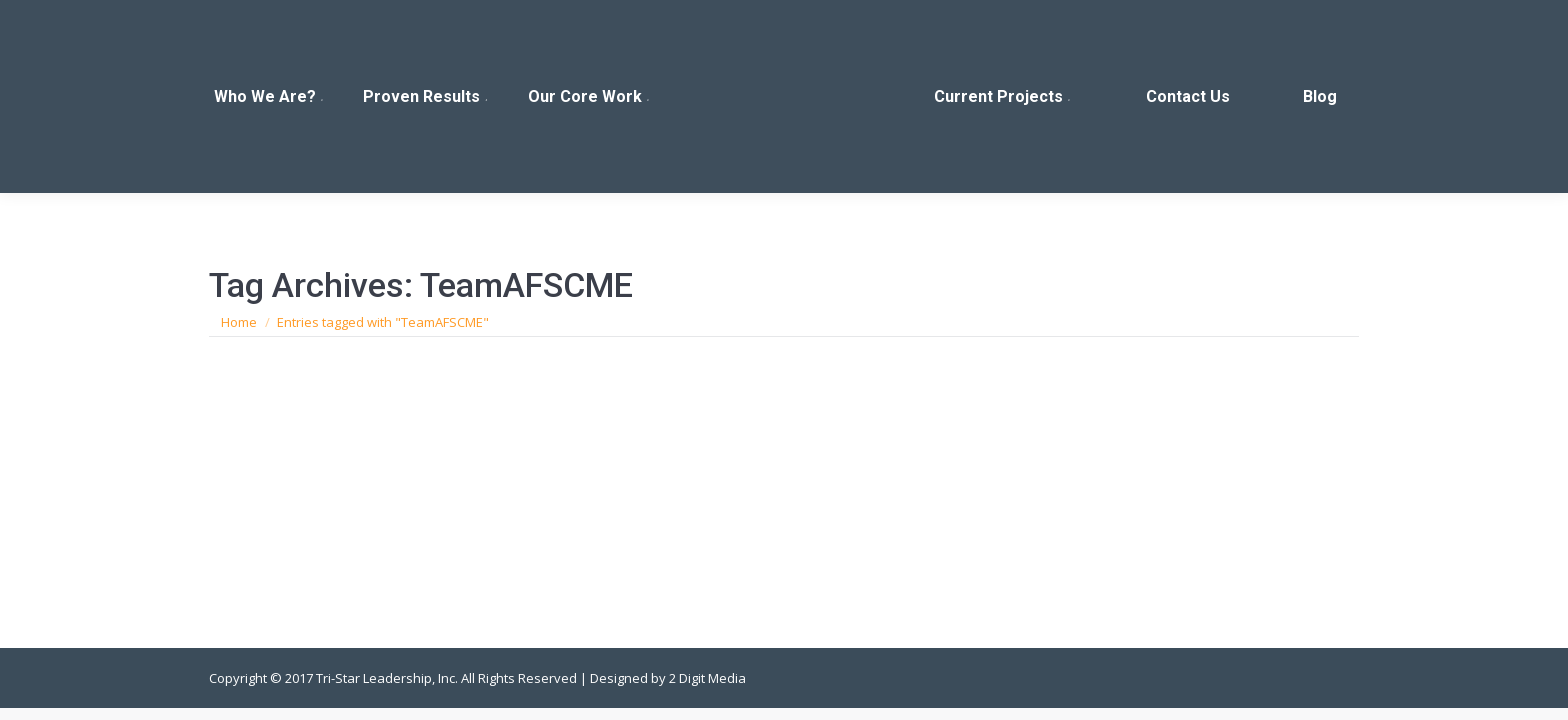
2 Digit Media (707, 678)
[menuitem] (270, 96)
